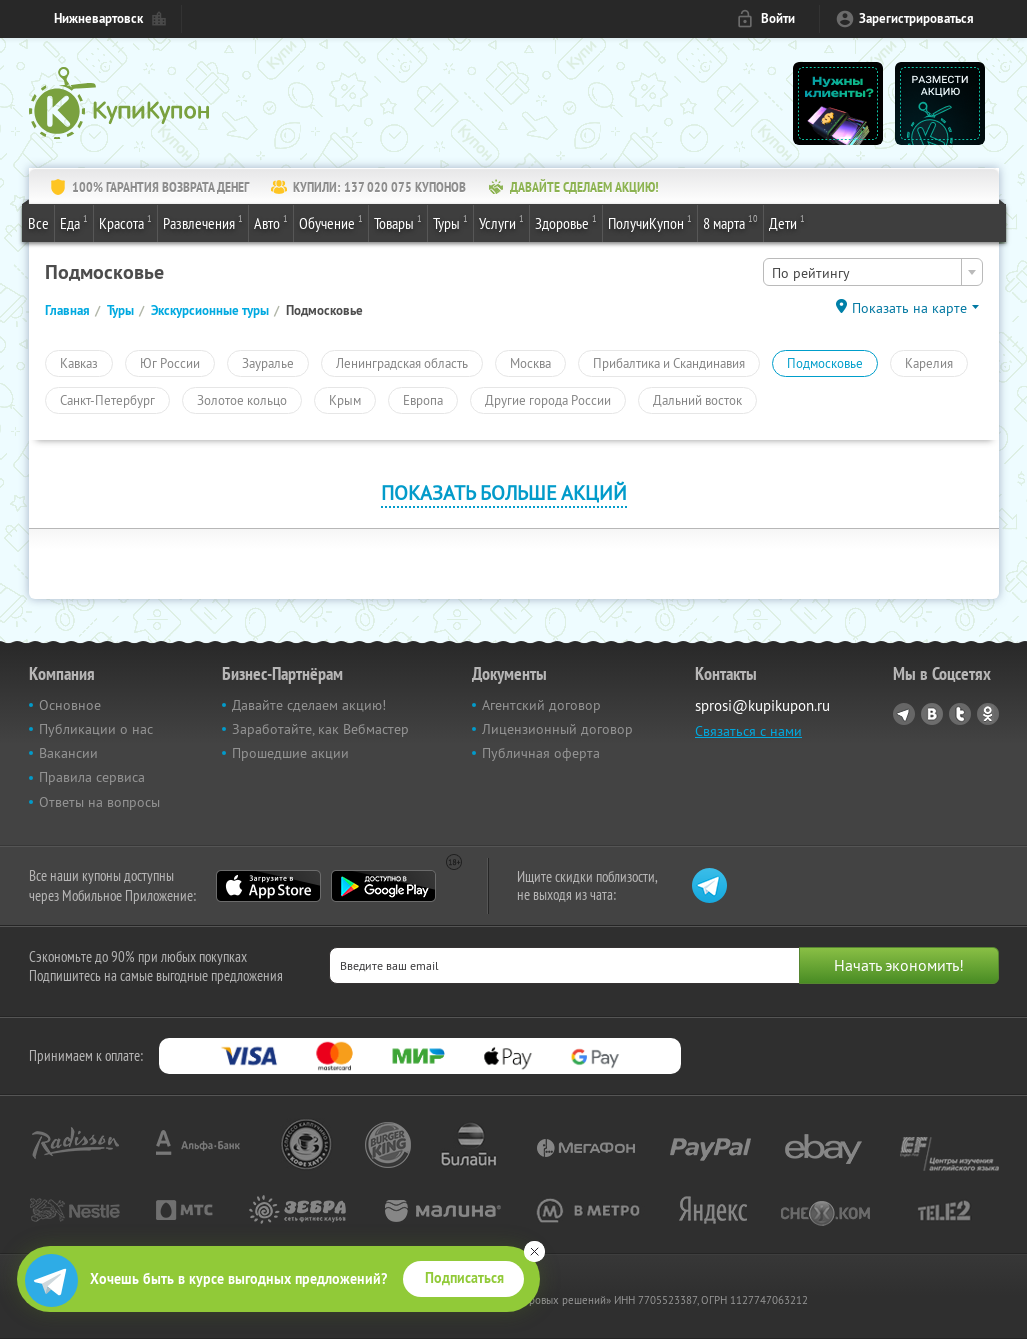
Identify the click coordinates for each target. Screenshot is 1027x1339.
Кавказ (79, 363)
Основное (70, 705)
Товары (398, 222)
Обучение (331, 222)
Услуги (501, 222)
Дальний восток (697, 400)
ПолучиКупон (650, 222)
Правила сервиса (92, 777)
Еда (74, 222)
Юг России (170, 363)
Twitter (960, 714)
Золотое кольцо (242, 400)
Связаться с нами (748, 731)
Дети (787, 222)
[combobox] (873, 272)
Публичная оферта (541, 753)
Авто (271, 222)
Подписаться (464, 1278)
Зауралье (268, 363)
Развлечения (203, 222)
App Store (268, 886)
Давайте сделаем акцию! (309, 705)
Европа (423, 400)
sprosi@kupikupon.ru (762, 705)
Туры (450, 222)
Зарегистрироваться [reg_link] (916, 18)
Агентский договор (541, 705)
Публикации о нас (96, 729)
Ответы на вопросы (99, 802)
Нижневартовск (98, 18)
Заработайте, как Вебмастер (320, 729)
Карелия (929, 363)
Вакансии (68, 753)
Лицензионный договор (557, 729)
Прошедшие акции (290, 753)
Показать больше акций (504, 492)
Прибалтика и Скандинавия (669, 363)
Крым (345, 400)
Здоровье (566, 222)
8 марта (730, 222)
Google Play (383, 886)
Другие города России (548, 400)
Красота (125, 222)
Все (38, 223)
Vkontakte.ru (932, 714)
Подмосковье (825, 363)
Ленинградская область (402, 363)
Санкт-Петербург (107, 400)
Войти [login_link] (778, 18)
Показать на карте (909, 308)
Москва (530, 363)
